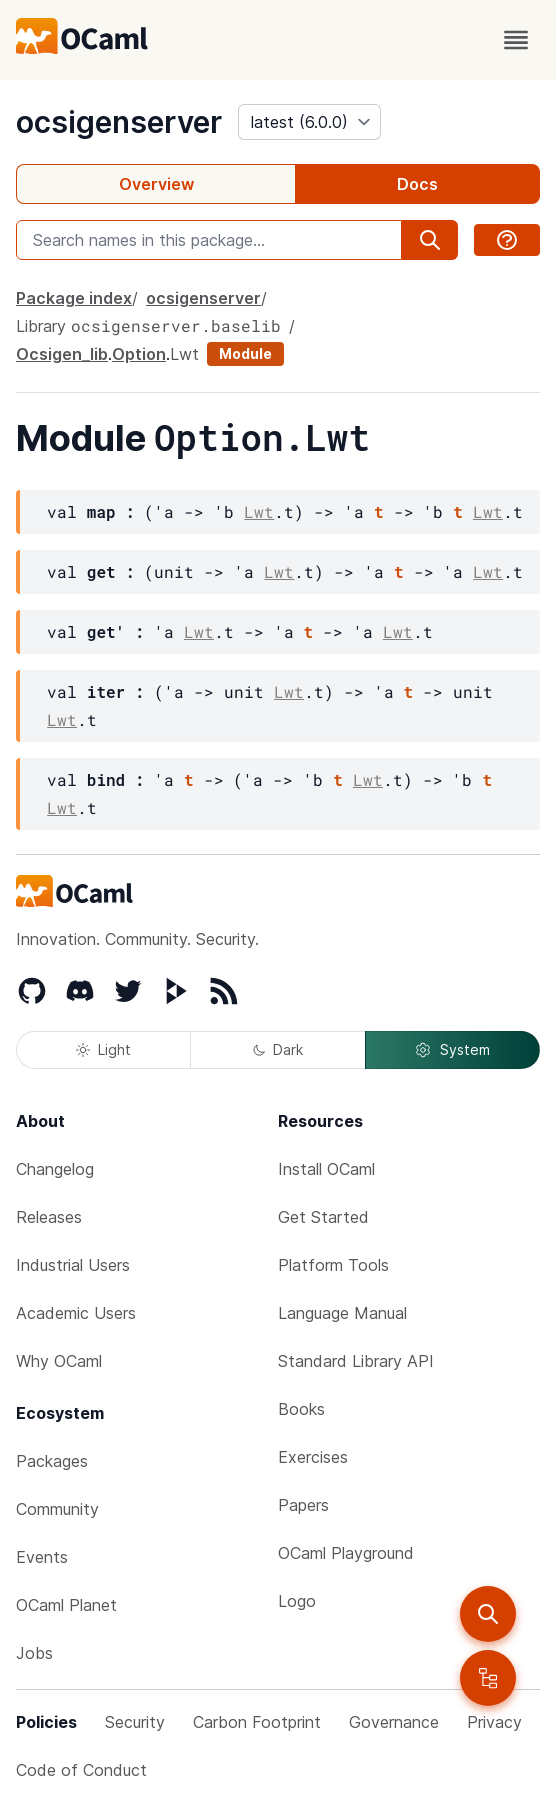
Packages (52, 1461)
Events (42, 1557)
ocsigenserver (119, 122)
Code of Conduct (81, 1770)
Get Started (323, 1217)
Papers (303, 1505)
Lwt (184, 354)
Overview (156, 184)
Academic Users (76, 1313)
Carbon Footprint (257, 1722)
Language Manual (342, 1313)
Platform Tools (333, 1265)
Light (103, 1049)
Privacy (494, 1722)
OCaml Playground (346, 1553)
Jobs (34, 1653)
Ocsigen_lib (62, 354)
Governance (394, 1722)
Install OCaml (326, 1169)
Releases (49, 1217)
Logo (297, 1601)
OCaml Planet (66, 1605)
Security (135, 1722)
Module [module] (245, 353)
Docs (417, 184)
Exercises (313, 1457)
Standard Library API (356, 1361)
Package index (74, 298)
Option (139, 354)
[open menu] (516, 40)
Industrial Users (73, 1265)
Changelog (55, 1169)
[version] (309, 122)
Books (301, 1409)
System (452, 1050)
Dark (278, 1049)
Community (57, 1509)
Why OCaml (59, 1361)
